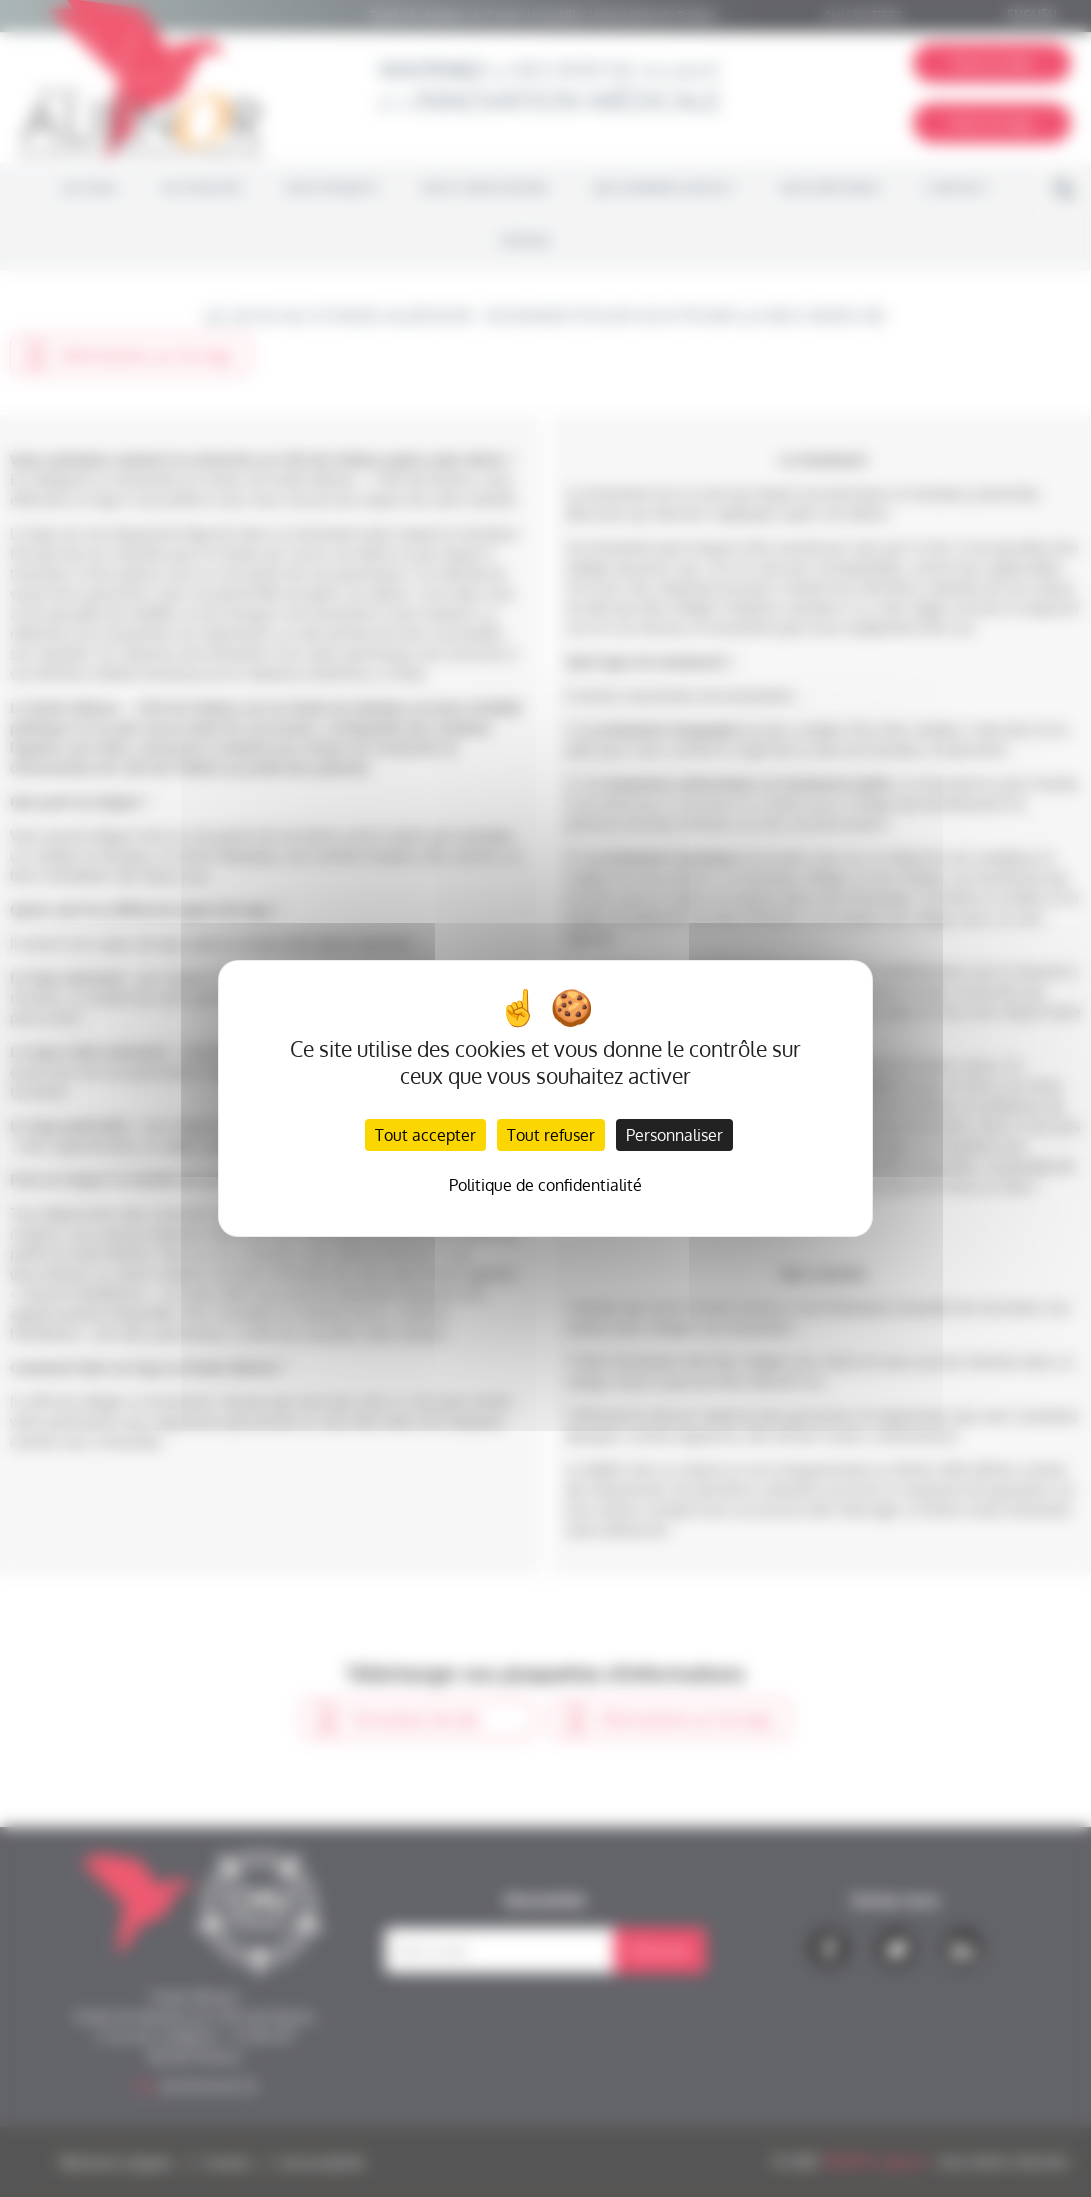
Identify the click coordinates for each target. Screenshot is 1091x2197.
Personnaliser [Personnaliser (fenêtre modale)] (674, 1135)
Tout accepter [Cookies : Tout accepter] (425, 1135)
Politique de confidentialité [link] (545, 1185)
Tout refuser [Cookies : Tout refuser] (551, 1135)
